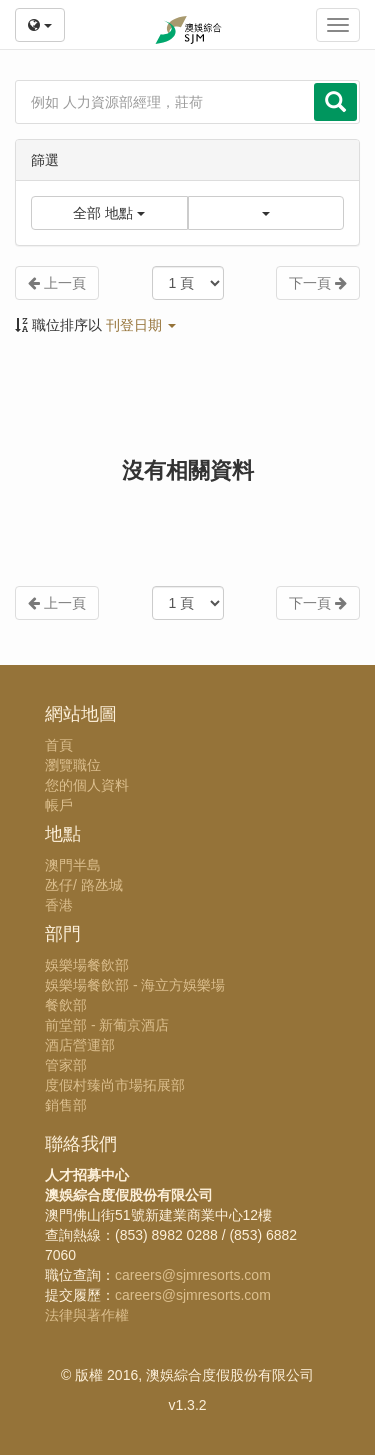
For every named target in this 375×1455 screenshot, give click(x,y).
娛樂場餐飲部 (87, 965)
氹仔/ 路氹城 (84, 885)
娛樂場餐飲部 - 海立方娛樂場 (135, 985)
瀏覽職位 (73, 765)
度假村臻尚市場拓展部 (115, 1085)
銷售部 (66, 1105)
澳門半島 (73, 865)
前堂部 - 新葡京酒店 (107, 1025)
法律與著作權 (87, 1315)
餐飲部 (66, 1005)
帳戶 (59, 805)
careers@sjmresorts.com (193, 1275)
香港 (59, 905)
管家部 (66, 1065)
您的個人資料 (87, 785)
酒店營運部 (80, 1045)
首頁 (59, 745)
